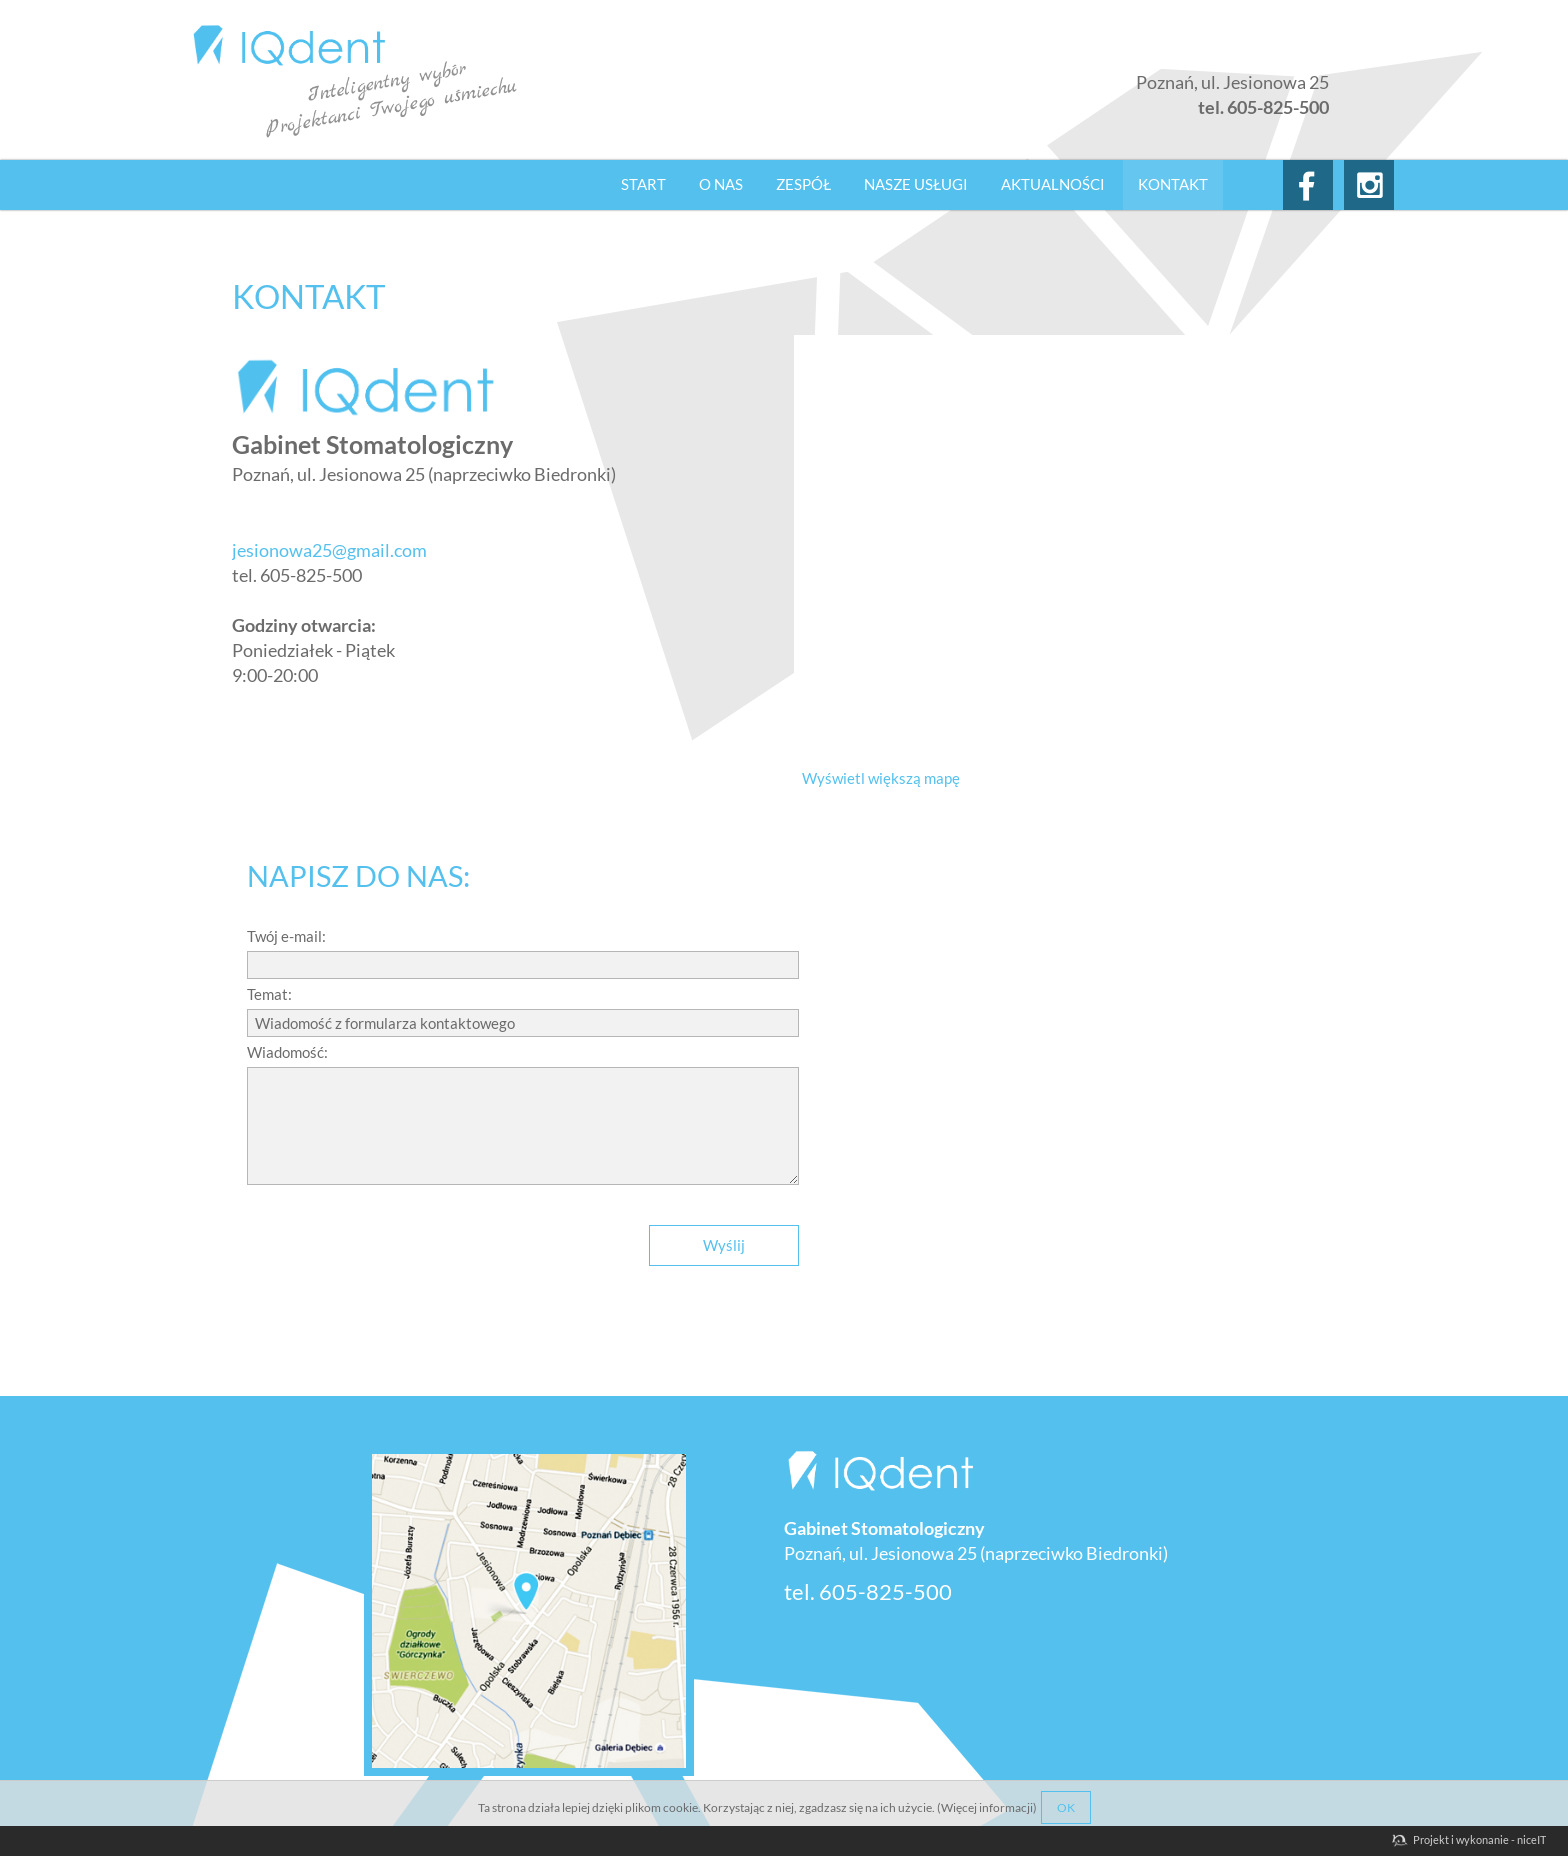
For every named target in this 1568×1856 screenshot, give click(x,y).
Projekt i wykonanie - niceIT (1479, 1839)
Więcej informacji (987, 1807)
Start (643, 184)
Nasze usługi (916, 184)
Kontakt (1173, 184)
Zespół (803, 184)
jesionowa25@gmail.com (329, 550)
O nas (721, 184)
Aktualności (1053, 184)
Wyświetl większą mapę (881, 778)
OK (1066, 1807)
